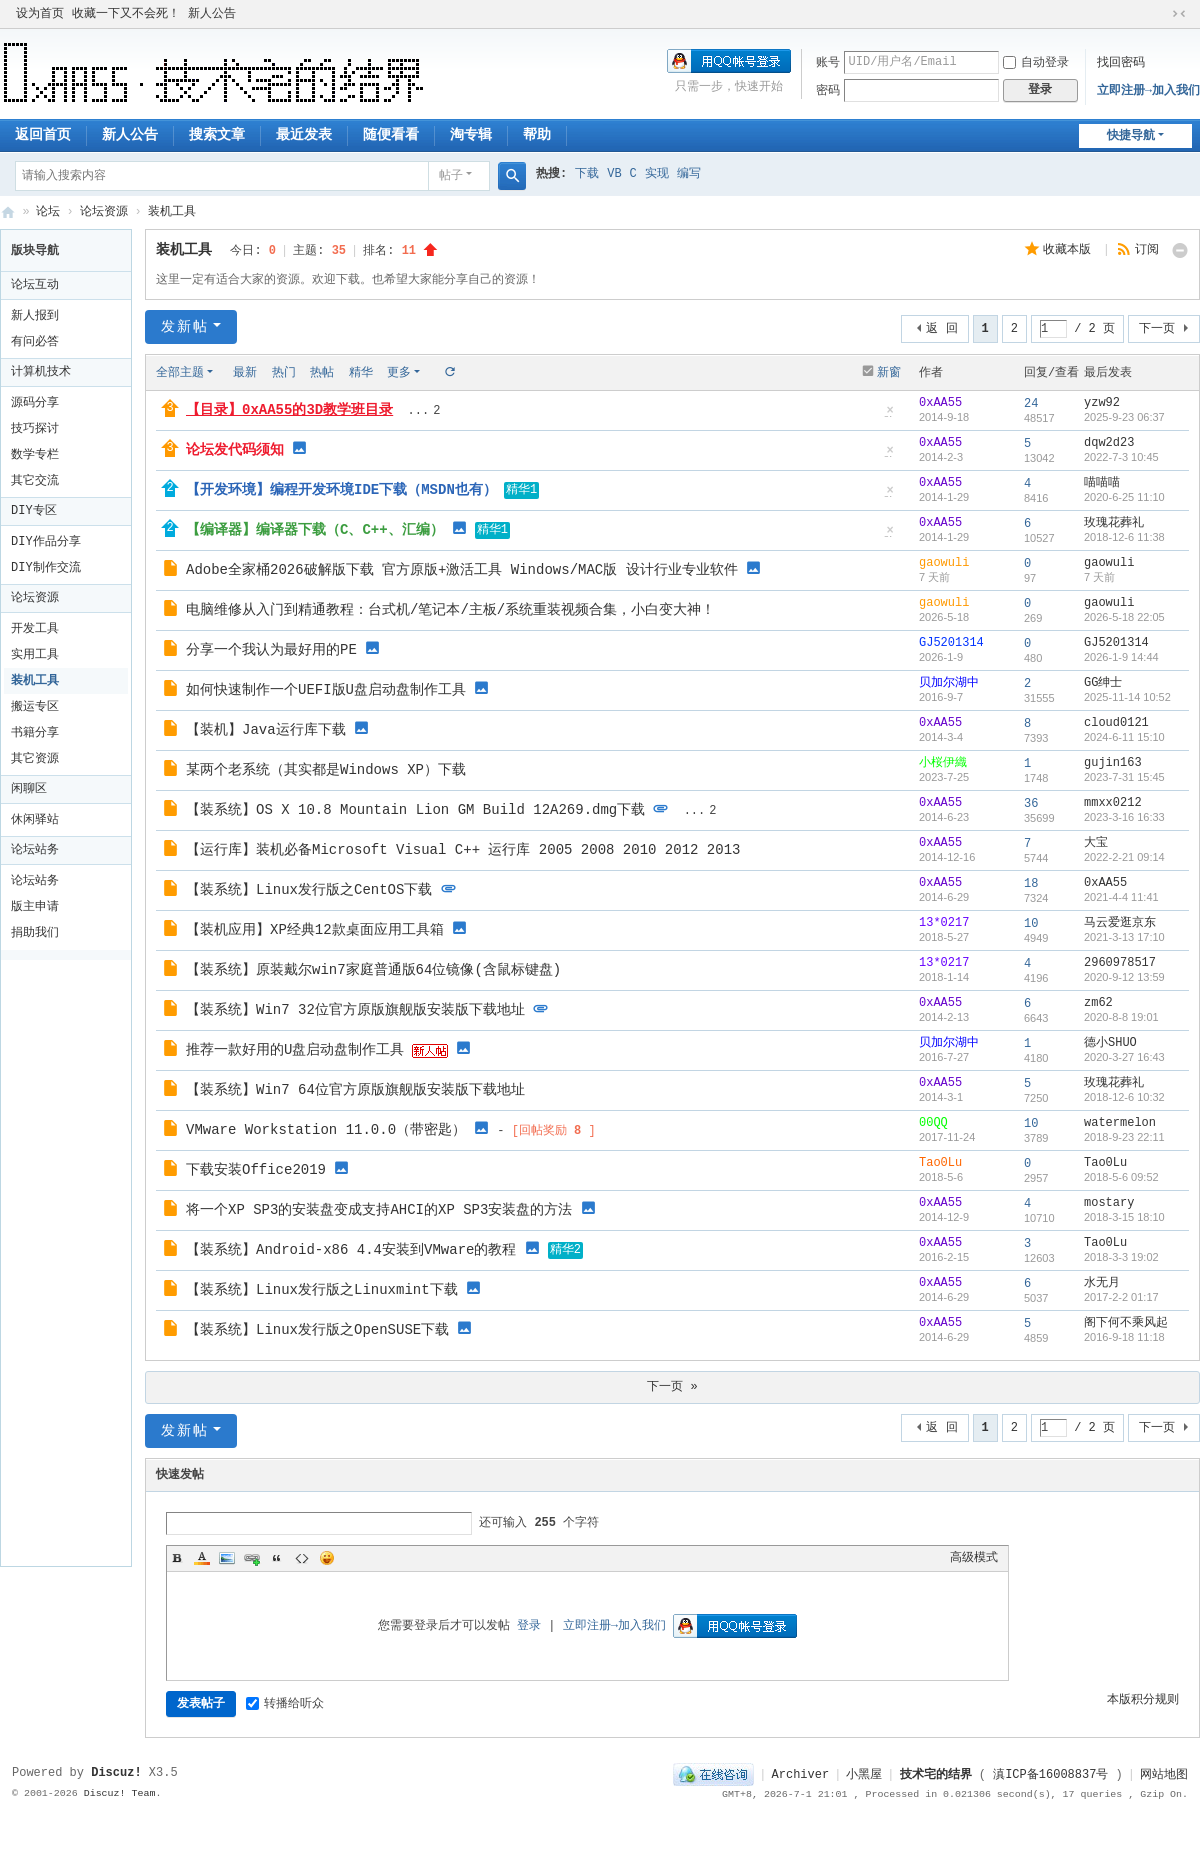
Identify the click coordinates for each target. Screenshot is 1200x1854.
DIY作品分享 (46, 542)
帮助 (537, 135)
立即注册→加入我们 (1148, 91)
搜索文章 (217, 135)
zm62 (1098, 1003)
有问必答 (35, 342)
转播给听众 (285, 1704)
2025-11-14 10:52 (1127, 697)
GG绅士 (1103, 683)
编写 (689, 174)
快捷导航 (1131, 136)
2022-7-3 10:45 (1121, 457)
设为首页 (40, 14)
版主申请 (35, 907)
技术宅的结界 (8, 212)
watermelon (1120, 1123)
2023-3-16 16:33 (1124, 817)
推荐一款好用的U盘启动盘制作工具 (295, 1050)
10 (1031, 924)
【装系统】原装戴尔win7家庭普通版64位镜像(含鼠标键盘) (373, 970)
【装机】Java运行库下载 (266, 730)
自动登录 (1036, 63)
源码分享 (35, 403)
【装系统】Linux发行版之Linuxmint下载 (322, 1290)
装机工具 (172, 212)
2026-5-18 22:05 (1124, 617)
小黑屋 (864, 1775)
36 (1031, 804)
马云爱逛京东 (1120, 923)
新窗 (889, 373)
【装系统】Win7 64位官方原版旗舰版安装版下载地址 (355, 1090)
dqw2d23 (1109, 443)
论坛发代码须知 (235, 450)
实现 (657, 174)
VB (614, 174)
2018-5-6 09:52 (1121, 1177)
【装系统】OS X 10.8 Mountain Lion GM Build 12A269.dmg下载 (415, 810)
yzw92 (1102, 403)
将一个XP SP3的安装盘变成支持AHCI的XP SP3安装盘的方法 (379, 1210)
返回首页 (43, 135)
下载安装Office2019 (256, 1170)
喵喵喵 (1102, 483)
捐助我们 (35, 933)
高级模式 (974, 1558)
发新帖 (185, 327)
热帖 (322, 373)
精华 (361, 373)
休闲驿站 (35, 820)
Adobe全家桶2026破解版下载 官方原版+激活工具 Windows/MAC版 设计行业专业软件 (462, 570)
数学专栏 (35, 455)
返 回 (941, 329)
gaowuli (944, 563)
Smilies (327, 1558)
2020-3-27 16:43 (1124, 1057)
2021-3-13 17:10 (1124, 937)
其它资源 (35, 759)
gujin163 (1113, 763)
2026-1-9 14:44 (1121, 657)
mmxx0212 (1113, 803)
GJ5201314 (951, 643)
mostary (1109, 1203)
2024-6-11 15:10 (1124, 737)
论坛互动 (35, 285)
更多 (399, 373)
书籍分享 (35, 733)
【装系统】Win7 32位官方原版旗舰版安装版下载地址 (355, 1010)
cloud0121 (1116, 723)
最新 (245, 373)
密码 (828, 91)
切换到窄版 (1179, 14)
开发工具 (35, 629)
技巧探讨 (35, 429)
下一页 (1157, 329)
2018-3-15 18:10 (1124, 1217)
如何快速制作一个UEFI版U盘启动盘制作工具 (326, 690)
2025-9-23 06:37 (1124, 417)
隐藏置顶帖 (890, 416)
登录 (529, 1626)
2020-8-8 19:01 (1121, 1017)
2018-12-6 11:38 (1124, 537)
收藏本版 (1070, 250)
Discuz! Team (120, 1793)
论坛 (48, 212)
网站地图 (1164, 1775)
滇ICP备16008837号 (1050, 1775)
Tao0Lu (940, 1163)
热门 (284, 373)
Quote (277, 1558)
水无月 (1102, 1283)
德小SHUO (1110, 1043)
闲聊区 (29, 789)
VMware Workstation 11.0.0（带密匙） (326, 1130)
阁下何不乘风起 (1126, 1323)
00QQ (933, 1123)
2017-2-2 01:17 (1121, 1297)
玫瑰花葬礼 (1114, 523)
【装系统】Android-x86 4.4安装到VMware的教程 (351, 1250)
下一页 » (672, 1387)
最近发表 (304, 135)
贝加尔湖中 (949, 683)
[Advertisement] (71, 1260)
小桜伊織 (943, 763)
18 (1031, 884)
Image (227, 1558)
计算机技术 (41, 372)
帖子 (451, 176)
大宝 (1096, 843)
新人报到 (35, 316)
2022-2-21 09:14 (1124, 857)
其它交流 (35, 481)
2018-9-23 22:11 (1124, 1137)
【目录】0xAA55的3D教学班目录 (289, 410)
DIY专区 (34, 511)
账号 (828, 63)
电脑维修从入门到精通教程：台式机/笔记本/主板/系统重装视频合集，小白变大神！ (450, 610)
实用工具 (35, 655)
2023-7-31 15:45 (1124, 777)
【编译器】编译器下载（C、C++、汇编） (315, 530)
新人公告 (212, 14)
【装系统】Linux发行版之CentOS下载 (309, 890)
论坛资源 (104, 212)
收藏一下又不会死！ (126, 14)
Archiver (801, 1775)
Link (252, 1558)
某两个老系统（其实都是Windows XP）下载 (326, 770)
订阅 (1147, 250)
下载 (587, 174)
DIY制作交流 (46, 568)
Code (302, 1558)
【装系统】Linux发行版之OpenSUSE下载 (317, 1330)
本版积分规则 (1143, 1700)
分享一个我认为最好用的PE (271, 650)
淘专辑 (471, 135)
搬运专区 (35, 707)
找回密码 (1121, 63)
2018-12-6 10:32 (1124, 1097)
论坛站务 (35, 850)
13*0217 (944, 923)
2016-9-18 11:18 (1124, 1337)
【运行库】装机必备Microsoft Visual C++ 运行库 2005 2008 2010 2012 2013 (463, 850)
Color (202, 1558)
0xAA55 (940, 403)
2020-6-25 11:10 (1124, 497)
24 (1031, 404)
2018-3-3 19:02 (1121, 1257)
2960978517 (1120, 963)
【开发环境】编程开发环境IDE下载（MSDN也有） (341, 490)
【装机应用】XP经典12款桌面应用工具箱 (315, 930)
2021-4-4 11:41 (1121, 897)
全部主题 (180, 373)
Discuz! (116, 1773)
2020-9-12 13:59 (1124, 977)
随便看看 (391, 135)
